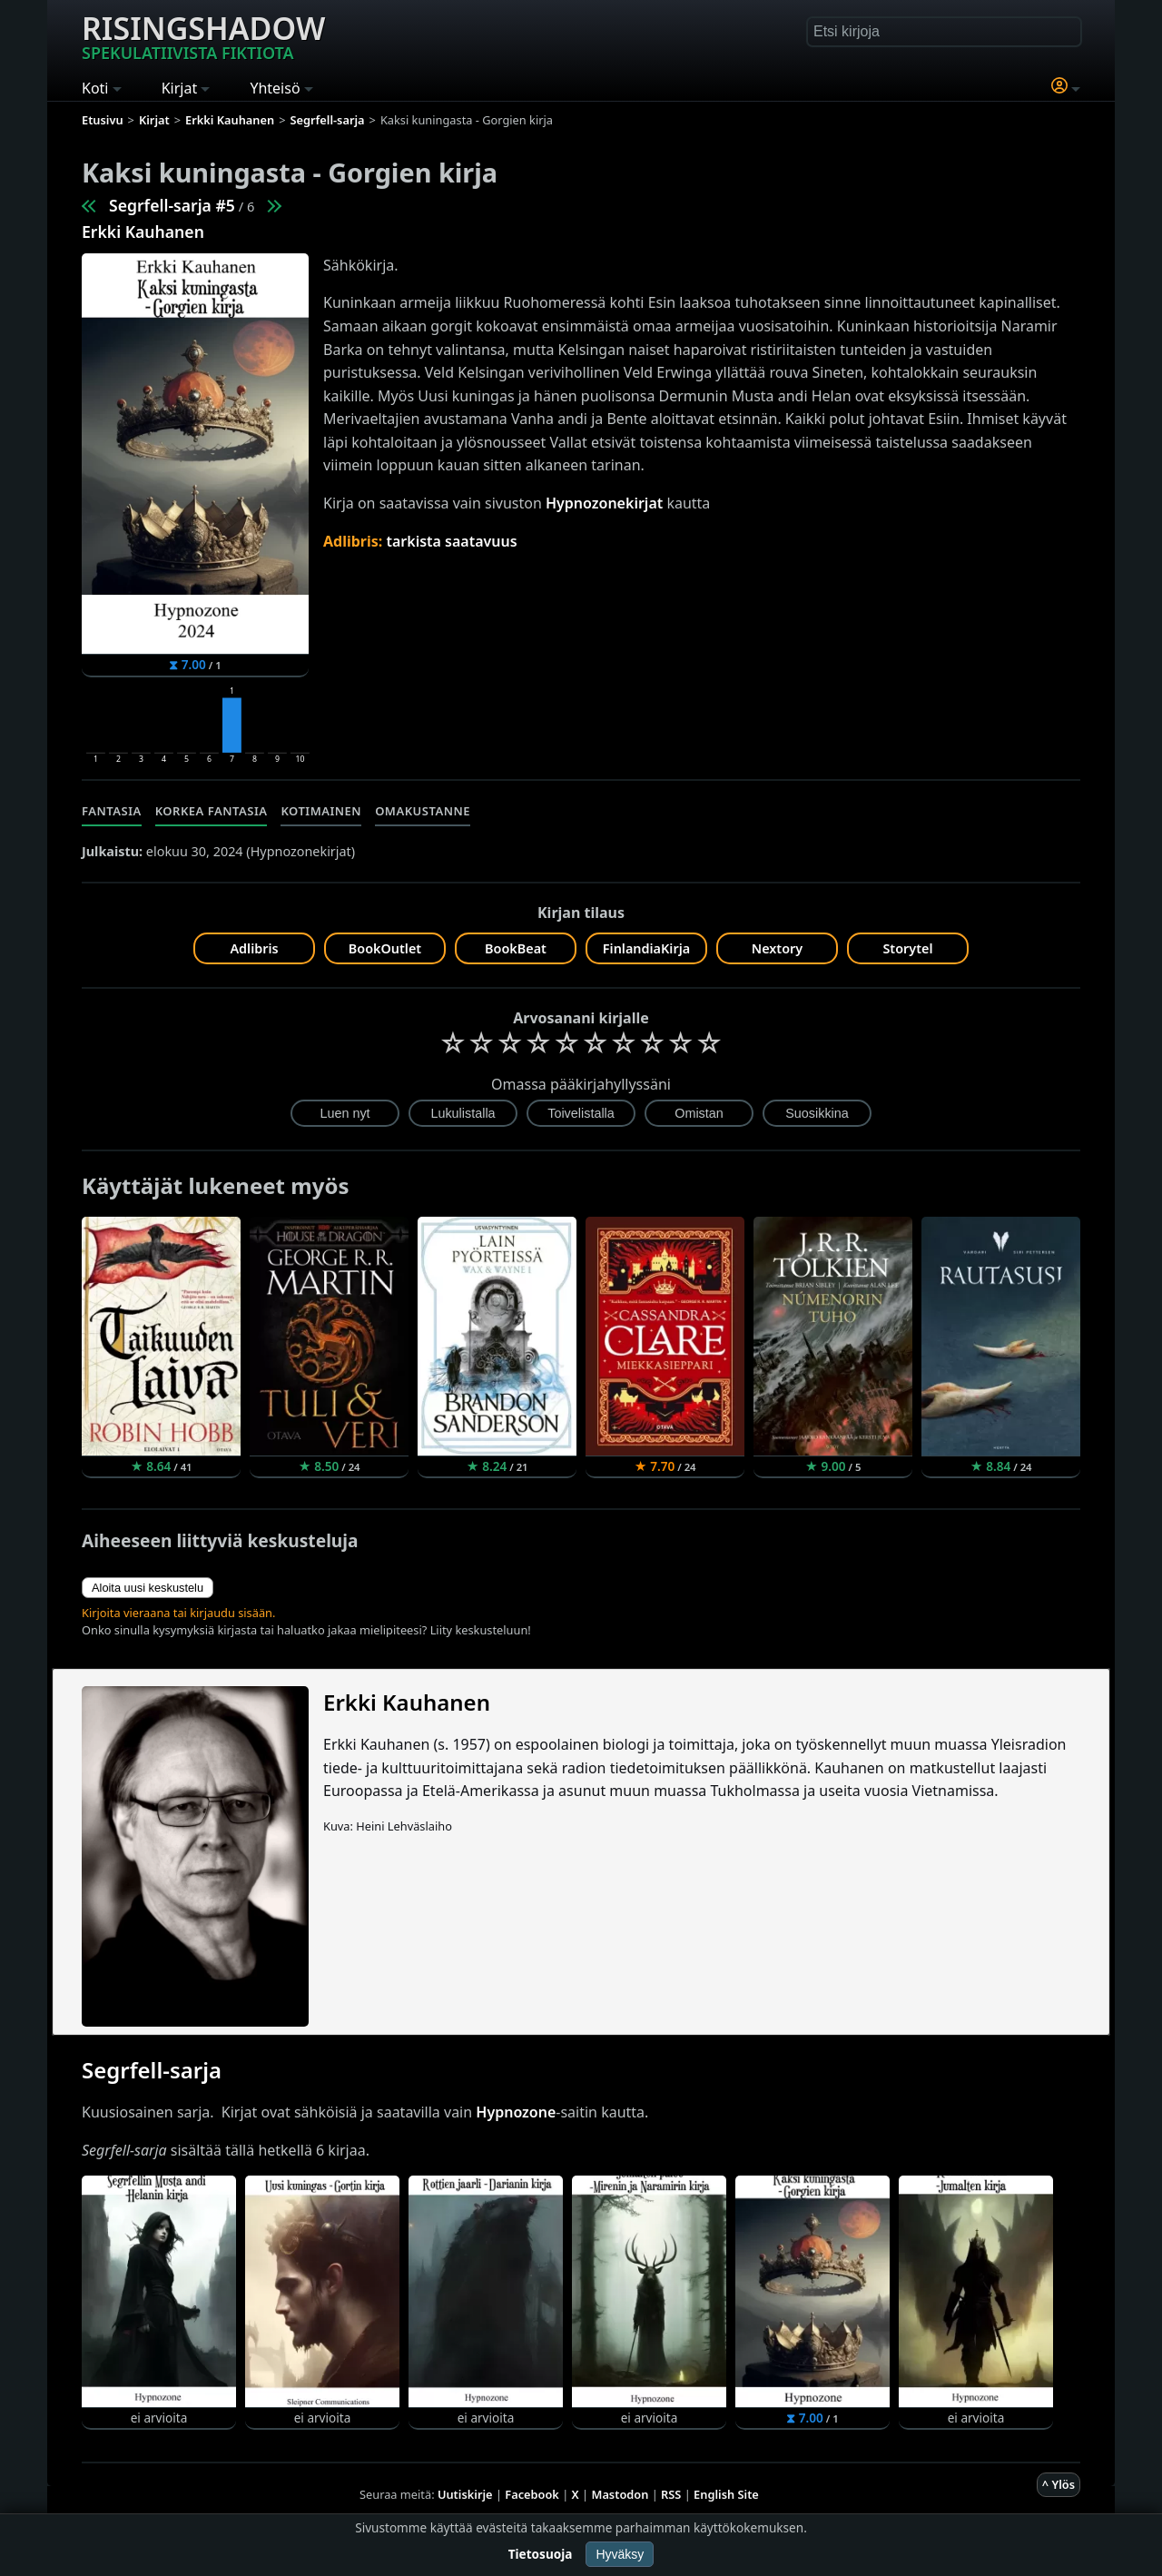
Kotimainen (321, 811)
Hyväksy (620, 2554)
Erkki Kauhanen (143, 231)
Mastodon (620, 2494)
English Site (726, 2494)
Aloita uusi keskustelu (147, 1587)
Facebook (532, 2494)
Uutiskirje (465, 2494)
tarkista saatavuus (451, 541)
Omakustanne (422, 811)
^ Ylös (1058, 2484)
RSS (671, 2494)
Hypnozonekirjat (604, 503)
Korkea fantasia (211, 811)
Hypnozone (516, 2112)
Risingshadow (203, 35)
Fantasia (112, 811)
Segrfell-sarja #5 (172, 205)
